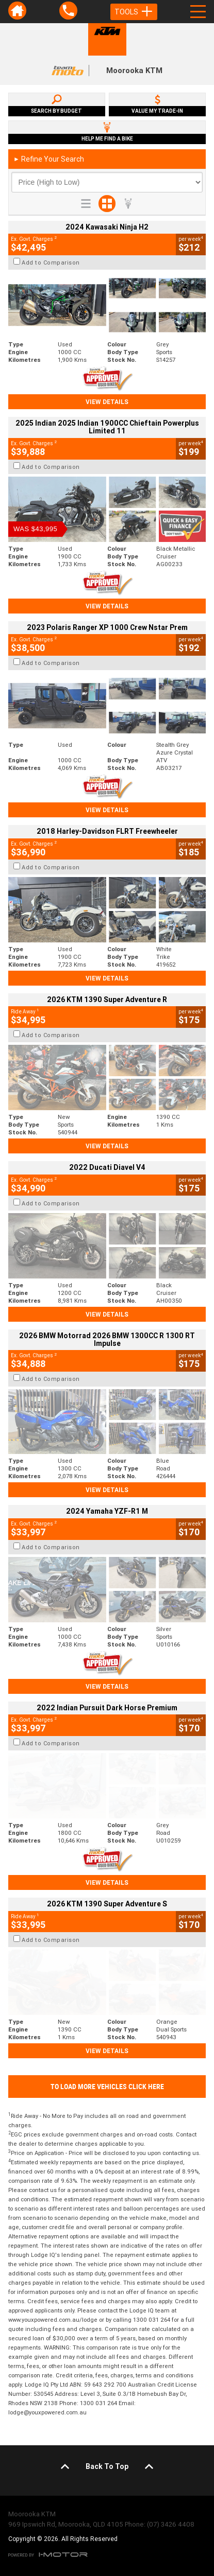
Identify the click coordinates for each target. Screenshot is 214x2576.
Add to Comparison (51, 262)
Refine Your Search (48, 159)
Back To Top (107, 2466)
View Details (107, 402)
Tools (133, 11)
